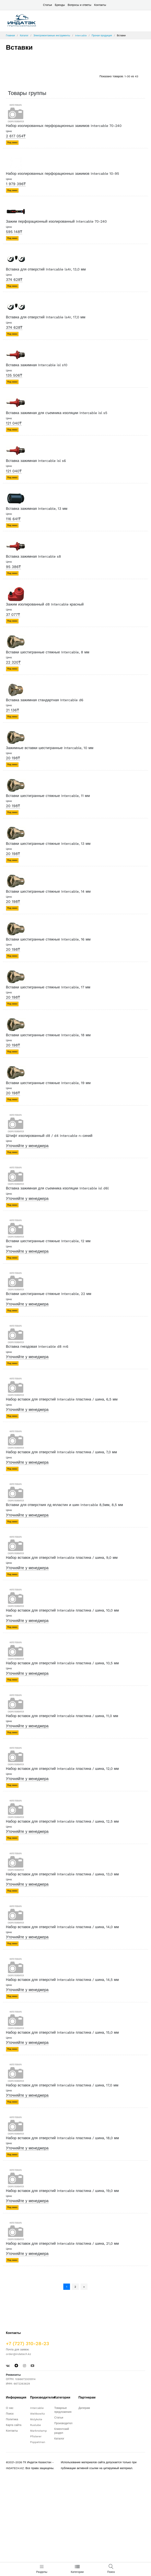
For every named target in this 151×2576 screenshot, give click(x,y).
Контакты (100, 4)
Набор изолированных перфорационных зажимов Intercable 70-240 (64, 126)
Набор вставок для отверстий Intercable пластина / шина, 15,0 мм (62, 2032)
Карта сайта (13, 2425)
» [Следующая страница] (84, 2286)
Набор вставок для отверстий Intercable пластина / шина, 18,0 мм (62, 2138)
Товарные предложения (62, 2409)
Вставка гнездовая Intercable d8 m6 (37, 1346)
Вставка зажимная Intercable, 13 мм (36, 508)
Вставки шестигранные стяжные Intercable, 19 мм (48, 1083)
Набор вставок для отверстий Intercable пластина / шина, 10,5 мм (62, 1663)
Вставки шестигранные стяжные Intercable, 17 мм (48, 987)
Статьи (47, 4)
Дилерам (84, 2407)
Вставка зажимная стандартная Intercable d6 (44, 700)
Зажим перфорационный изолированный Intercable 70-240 (56, 221)
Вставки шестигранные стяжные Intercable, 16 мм (48, 939)
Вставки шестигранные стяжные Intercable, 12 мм (48, 1241)
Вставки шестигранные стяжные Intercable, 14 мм (48, 891)
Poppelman (37, 2442)
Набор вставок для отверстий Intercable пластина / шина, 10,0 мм (62, 1610)
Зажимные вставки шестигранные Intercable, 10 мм (49, 748)
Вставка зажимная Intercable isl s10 (36, 365)
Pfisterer (35, 2436)
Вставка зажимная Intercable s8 (33, 556)
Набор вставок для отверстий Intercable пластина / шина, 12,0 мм (62, 1769)
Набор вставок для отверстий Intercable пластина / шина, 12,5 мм (62, 1821)
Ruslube (35, 2425)
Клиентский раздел (61, 2430)
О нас (9, 2407)
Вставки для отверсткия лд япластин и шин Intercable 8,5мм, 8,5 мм (64, 1505)
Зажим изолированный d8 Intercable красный (45, 604)
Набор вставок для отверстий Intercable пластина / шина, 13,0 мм (62, 1874)
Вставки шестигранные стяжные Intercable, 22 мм (48, 1294)
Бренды (60, 4)
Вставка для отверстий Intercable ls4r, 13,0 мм (46, 269)
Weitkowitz (37, 2413)
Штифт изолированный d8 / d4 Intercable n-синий (49, 1136)
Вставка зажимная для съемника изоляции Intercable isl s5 (56, 413)
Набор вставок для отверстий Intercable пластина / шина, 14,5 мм (62, 1980)
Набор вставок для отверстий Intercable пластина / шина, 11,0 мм (62, 1716)
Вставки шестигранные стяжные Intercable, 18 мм (48, 1035)
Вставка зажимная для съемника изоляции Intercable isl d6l (57, 1188)
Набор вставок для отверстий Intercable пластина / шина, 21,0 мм (62, 2243)
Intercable (81, 35)
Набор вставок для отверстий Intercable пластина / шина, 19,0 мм (62, 2191)
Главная (10, 35)
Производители (64, 2423)
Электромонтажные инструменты (51, 35)
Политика (12, 2419)
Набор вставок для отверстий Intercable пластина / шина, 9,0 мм (62, 1557)
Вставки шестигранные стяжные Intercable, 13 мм (48, 843)
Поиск (10, 2413)
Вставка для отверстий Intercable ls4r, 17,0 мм (45, 317)
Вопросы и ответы (79, 4)
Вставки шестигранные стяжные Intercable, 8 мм (47, 652)
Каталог (24, 35)
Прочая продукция (102, 35)
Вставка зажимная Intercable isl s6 (36, 461)
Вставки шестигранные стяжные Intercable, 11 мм (48, 796)
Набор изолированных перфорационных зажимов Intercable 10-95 (62, 173)
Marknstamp (38, 2430)
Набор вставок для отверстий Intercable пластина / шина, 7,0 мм (61, 1452)
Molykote (36, 2419)
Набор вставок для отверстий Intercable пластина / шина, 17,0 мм (62, 2085)
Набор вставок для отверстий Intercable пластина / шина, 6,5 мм (62, 1399)
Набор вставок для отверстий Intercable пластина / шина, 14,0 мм (62, 1927)
